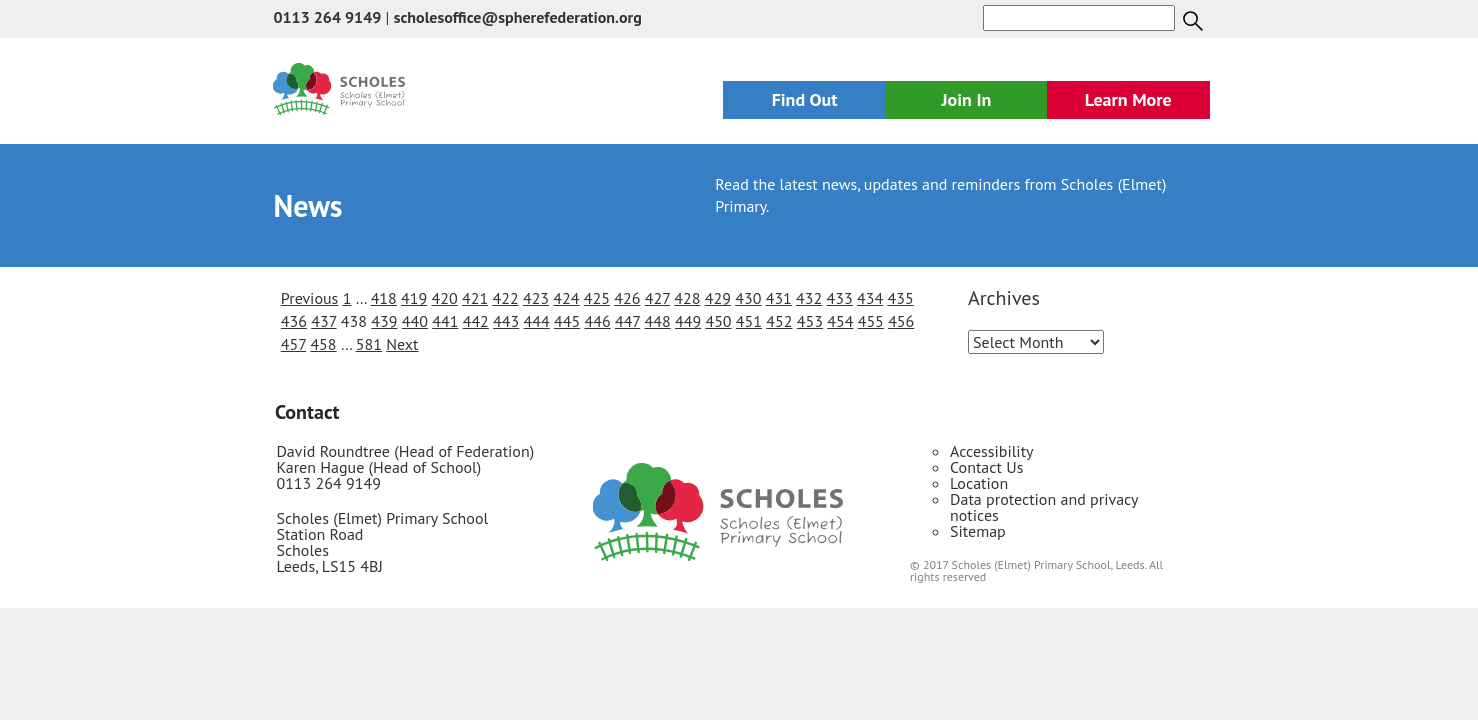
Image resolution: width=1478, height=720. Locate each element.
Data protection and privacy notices (1044, 507)
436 (294, 321)
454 (840, 321)
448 (658, 321)
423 (536, 298)
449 (688, 321)
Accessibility (992, 451)
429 (718, 298)
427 (657, 298)
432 (809, 298)
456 (901, 321)
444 (537, 321)
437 (323, 321)
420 (445, 298)
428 (687, 298)
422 (505, 298)
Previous (310, 298)
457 (293, 344)
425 (597, 298)
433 (840, 298)
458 (323, 344)
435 (900, 298)
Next (402, 344)
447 (627, 321)
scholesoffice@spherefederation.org (518, 17)
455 (871, 321)
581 (369, 344)
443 (506, 321)
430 (748, 298)
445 (567, 321)
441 (445, 321)
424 (566, 298)
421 (475, 298)
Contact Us (986, 467)
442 (476, 321)
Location (979, 483)
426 (627, 298)
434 (870, 298)
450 (718, 321)
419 (414, 298)
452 (779, 321)
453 (810, 321)
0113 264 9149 (327, 17)
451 (749, 321)
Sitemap (978, 531)
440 (415, 321)
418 (384, 298)
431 (779, 298)
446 (597, 321)
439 (384, 321)
